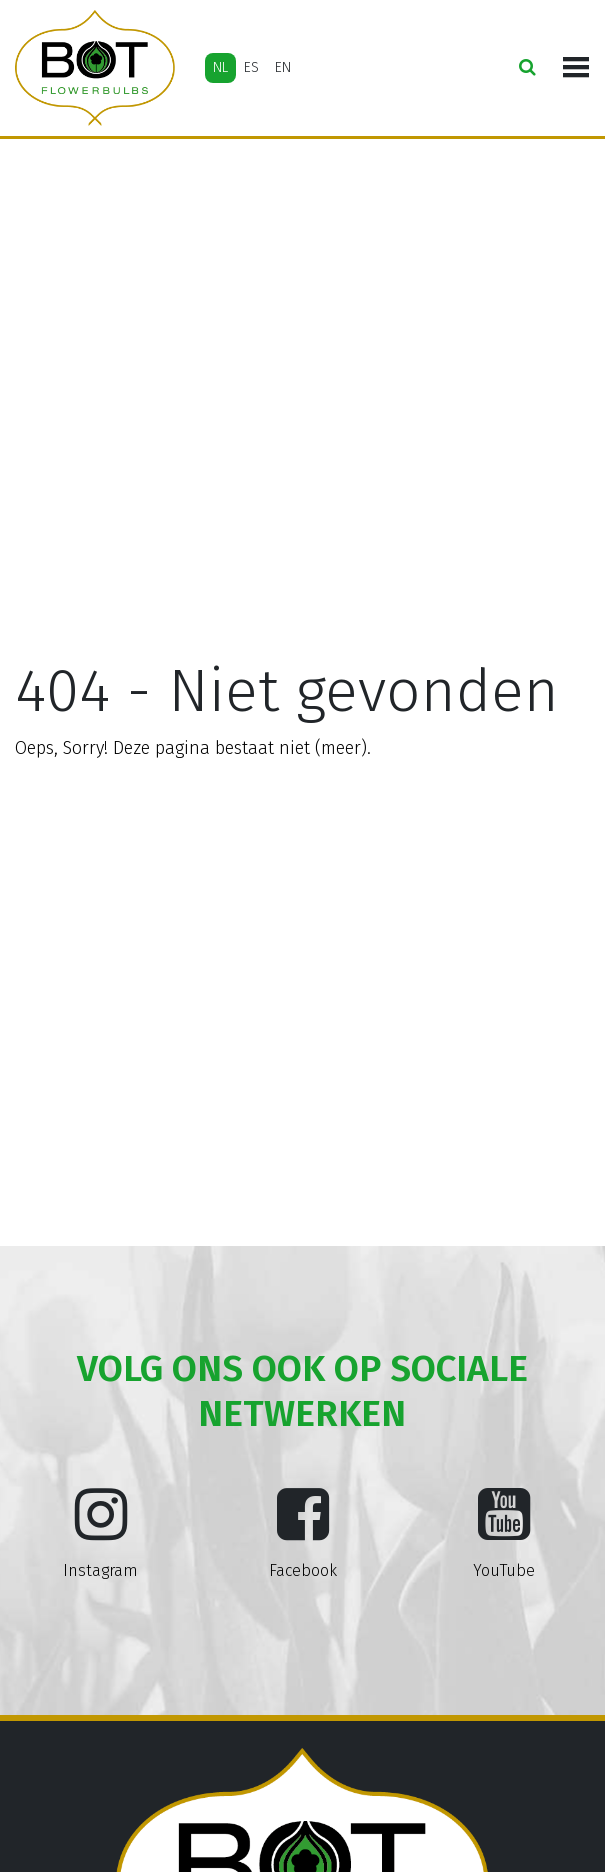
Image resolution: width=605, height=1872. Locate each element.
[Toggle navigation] (576, 68)
